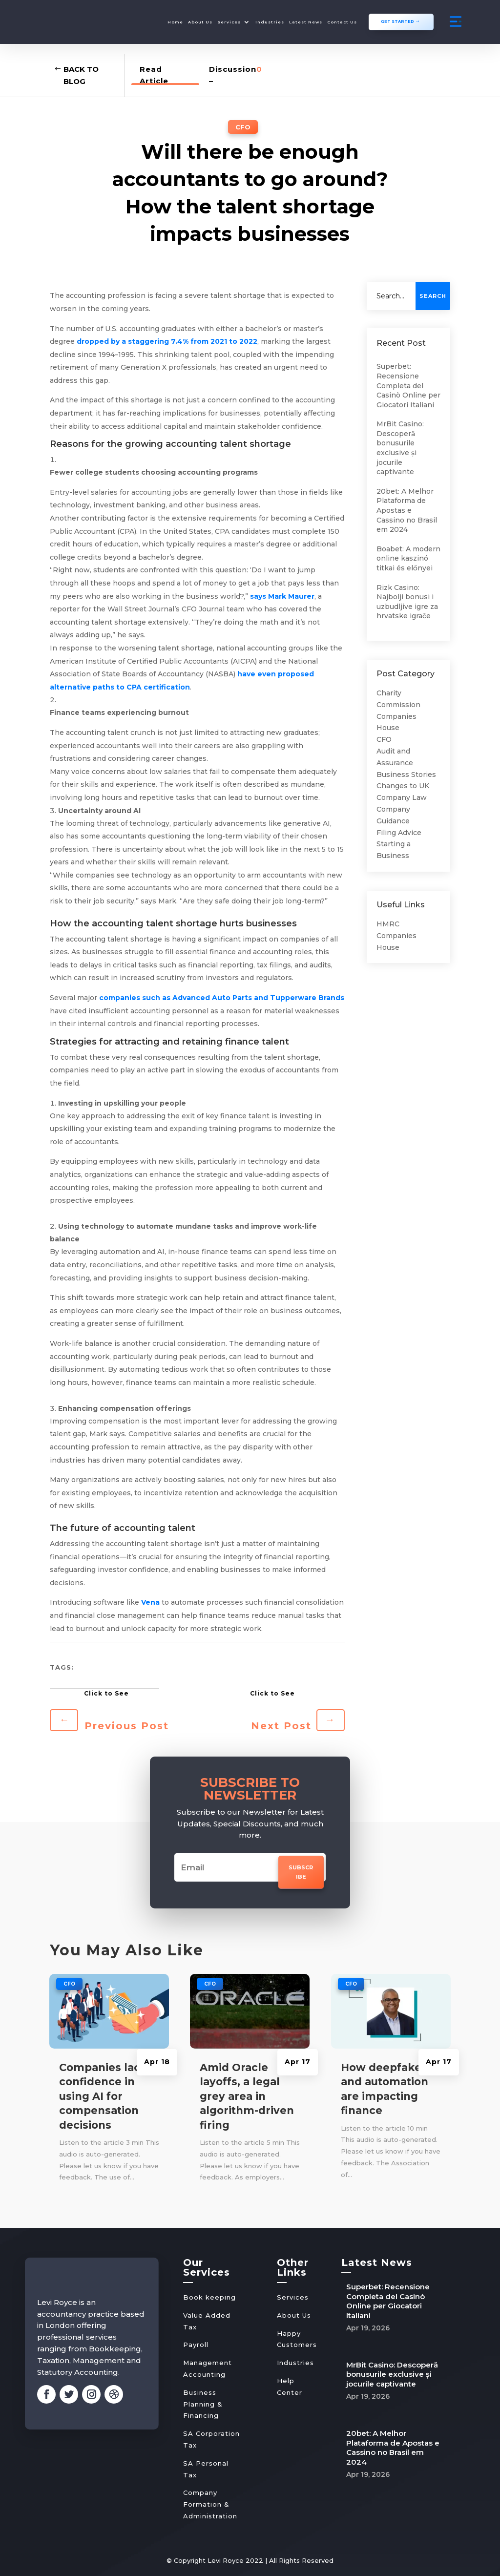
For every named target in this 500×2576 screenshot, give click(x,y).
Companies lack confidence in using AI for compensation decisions (103, 2096)
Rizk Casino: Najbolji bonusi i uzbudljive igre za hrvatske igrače (407, 601)
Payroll (195, 2344)
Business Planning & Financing (203, 2403)
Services (229, 22)
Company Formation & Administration (210, 2503)
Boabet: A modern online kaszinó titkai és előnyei (408, 558)
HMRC (387, 923)
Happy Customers (297, 2338)
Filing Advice (398, 832)
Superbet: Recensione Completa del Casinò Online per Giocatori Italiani (408, 384)
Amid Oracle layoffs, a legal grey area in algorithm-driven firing (247, 2096)
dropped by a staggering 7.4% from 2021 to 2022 (167, 340)
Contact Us (342, 22)
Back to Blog (81, 75)
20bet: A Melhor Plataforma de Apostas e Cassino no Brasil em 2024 (406, 509)
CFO (242, 126)
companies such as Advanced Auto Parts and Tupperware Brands (221, 997)
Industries (269, 22)
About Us (200, 22)
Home (175, 22)
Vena (150, 1601)
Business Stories (406, 774)
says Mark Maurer (282, 595)
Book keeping (209, 2297)
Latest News (305, 22)
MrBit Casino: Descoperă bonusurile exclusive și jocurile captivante (400, 447)
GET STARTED (397, 21)
